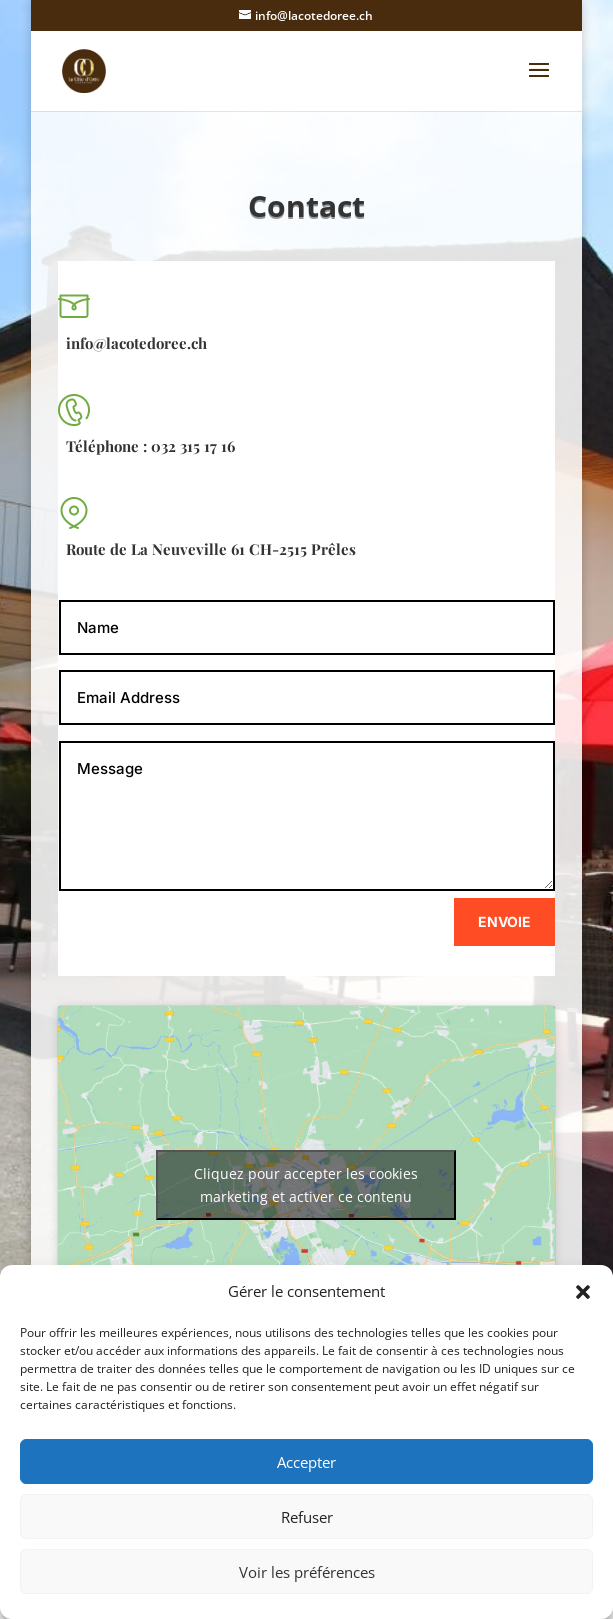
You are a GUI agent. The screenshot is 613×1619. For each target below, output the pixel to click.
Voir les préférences (307, 1572)
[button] (583, 1292)
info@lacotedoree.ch (136, 343)
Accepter (306, 1462)
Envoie (504, 921)
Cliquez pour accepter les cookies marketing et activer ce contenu (306, 1185)
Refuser (307, 1517)
